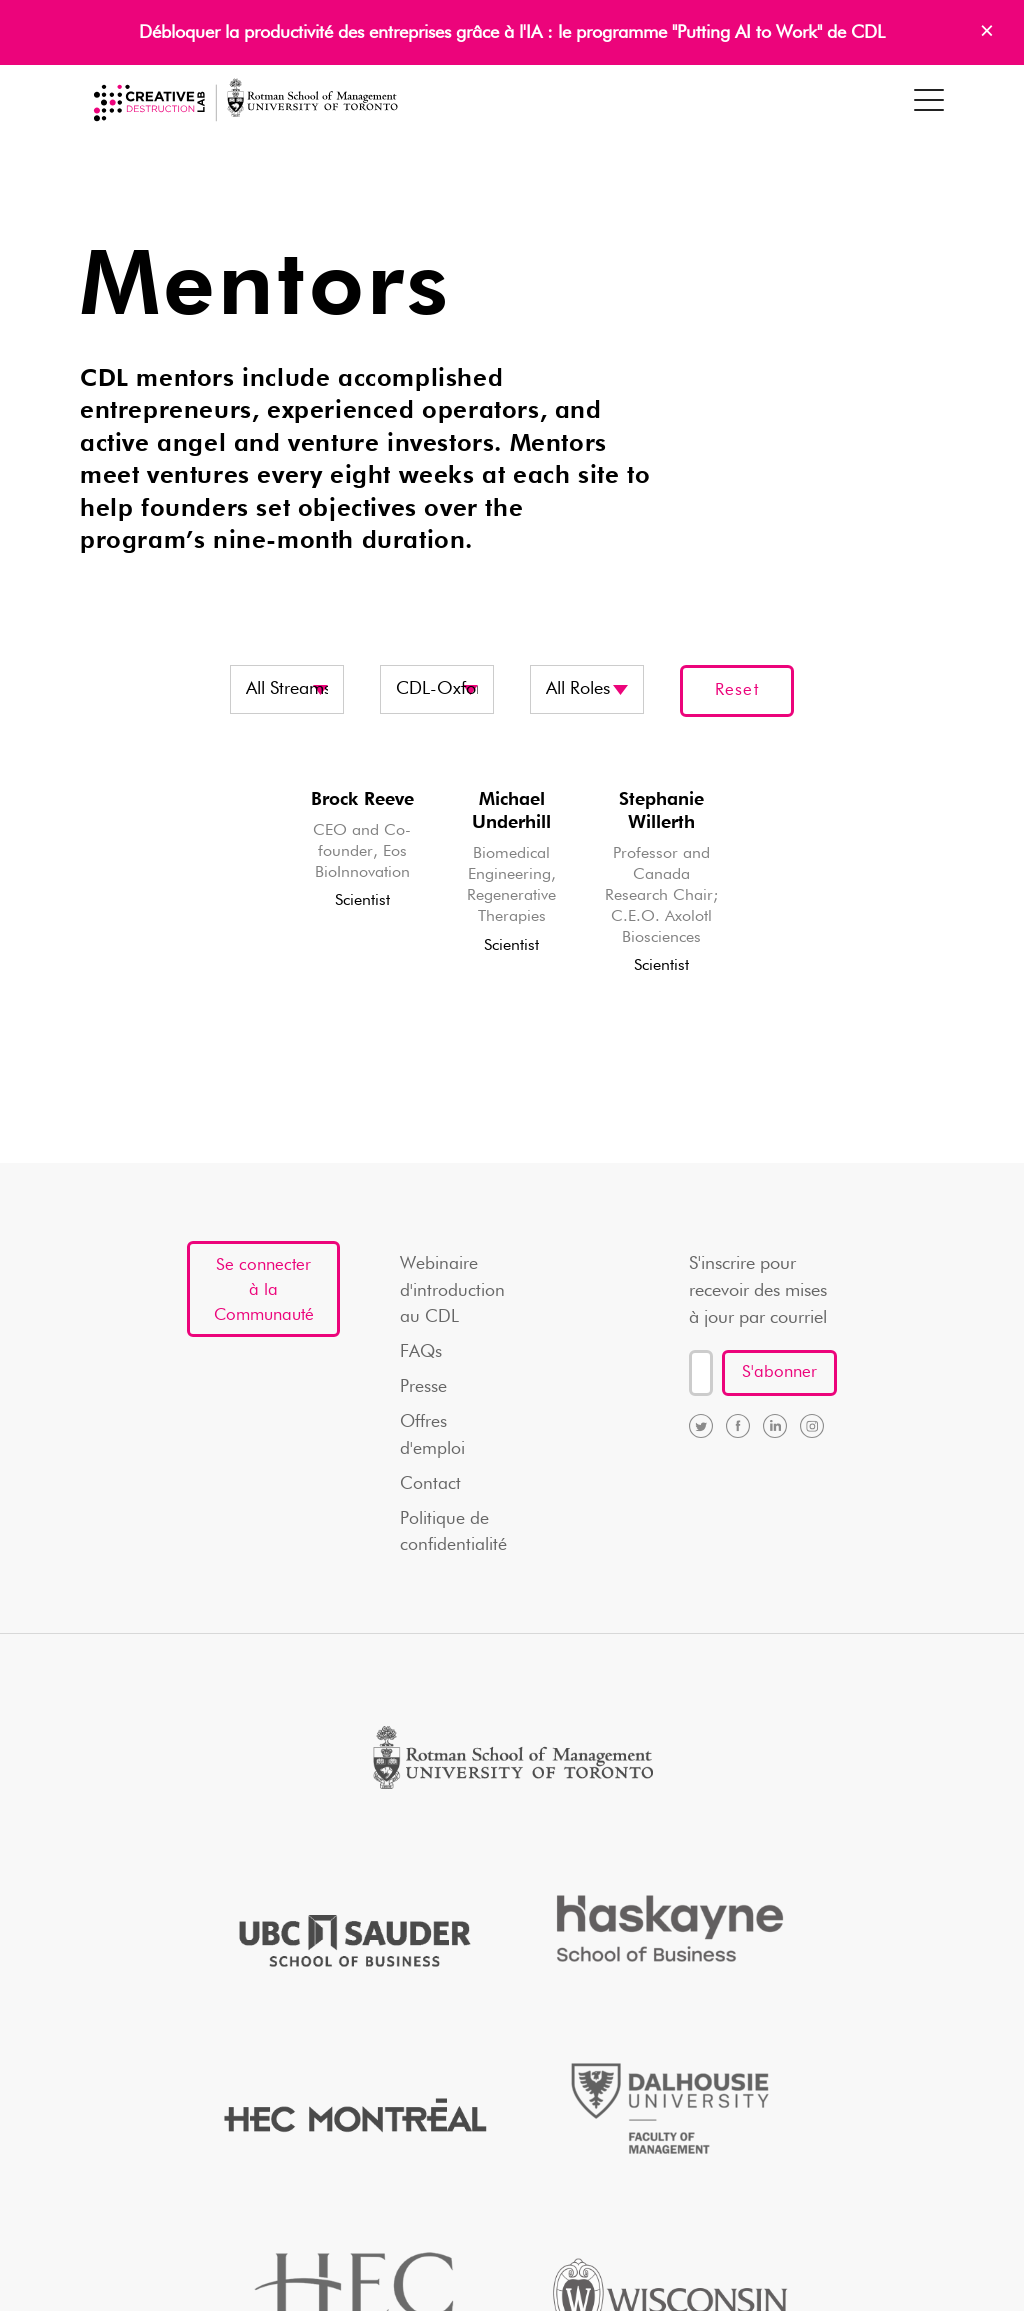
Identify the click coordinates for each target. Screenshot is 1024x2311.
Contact (433, 1491)
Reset (737, 691)
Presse (426, 1392)
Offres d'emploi (435, 1441)
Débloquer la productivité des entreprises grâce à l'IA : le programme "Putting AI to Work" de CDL (512, 33)
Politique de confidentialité (456, 1540)
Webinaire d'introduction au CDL (455, 1293)
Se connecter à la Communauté (261, 1305)
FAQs (424, 1356)
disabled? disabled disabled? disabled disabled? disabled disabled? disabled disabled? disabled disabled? (587, 689)
